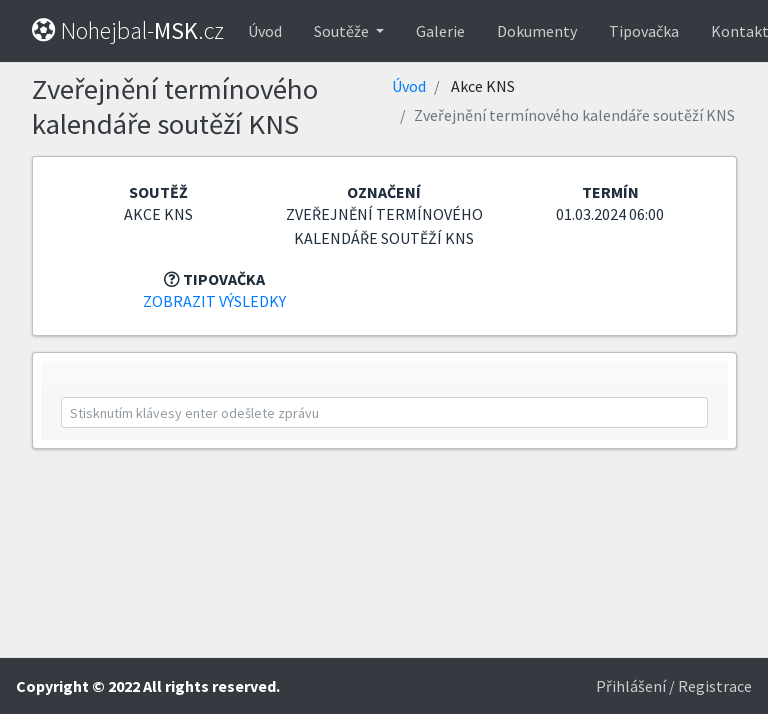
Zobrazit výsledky (214, 301)
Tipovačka (644, 31)
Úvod (265, 31)
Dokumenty (537, 31)
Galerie (440, 31)
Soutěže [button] (343, 31)
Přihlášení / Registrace (674, 686)
